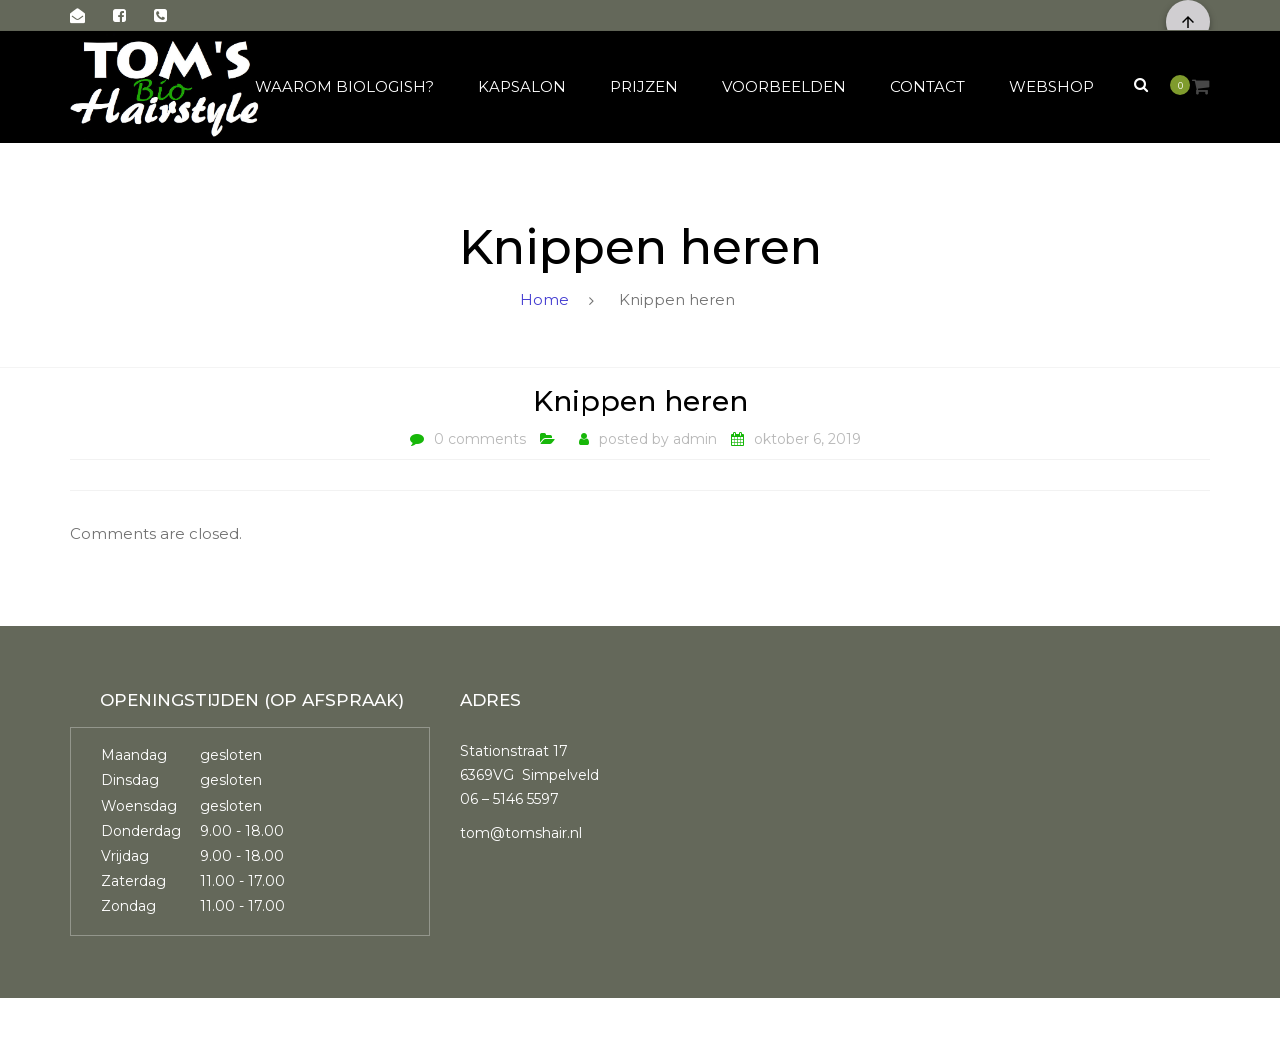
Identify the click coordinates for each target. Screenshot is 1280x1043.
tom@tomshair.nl (521, 833)
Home (544, 299)
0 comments (480, 439)
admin (695, 439)
